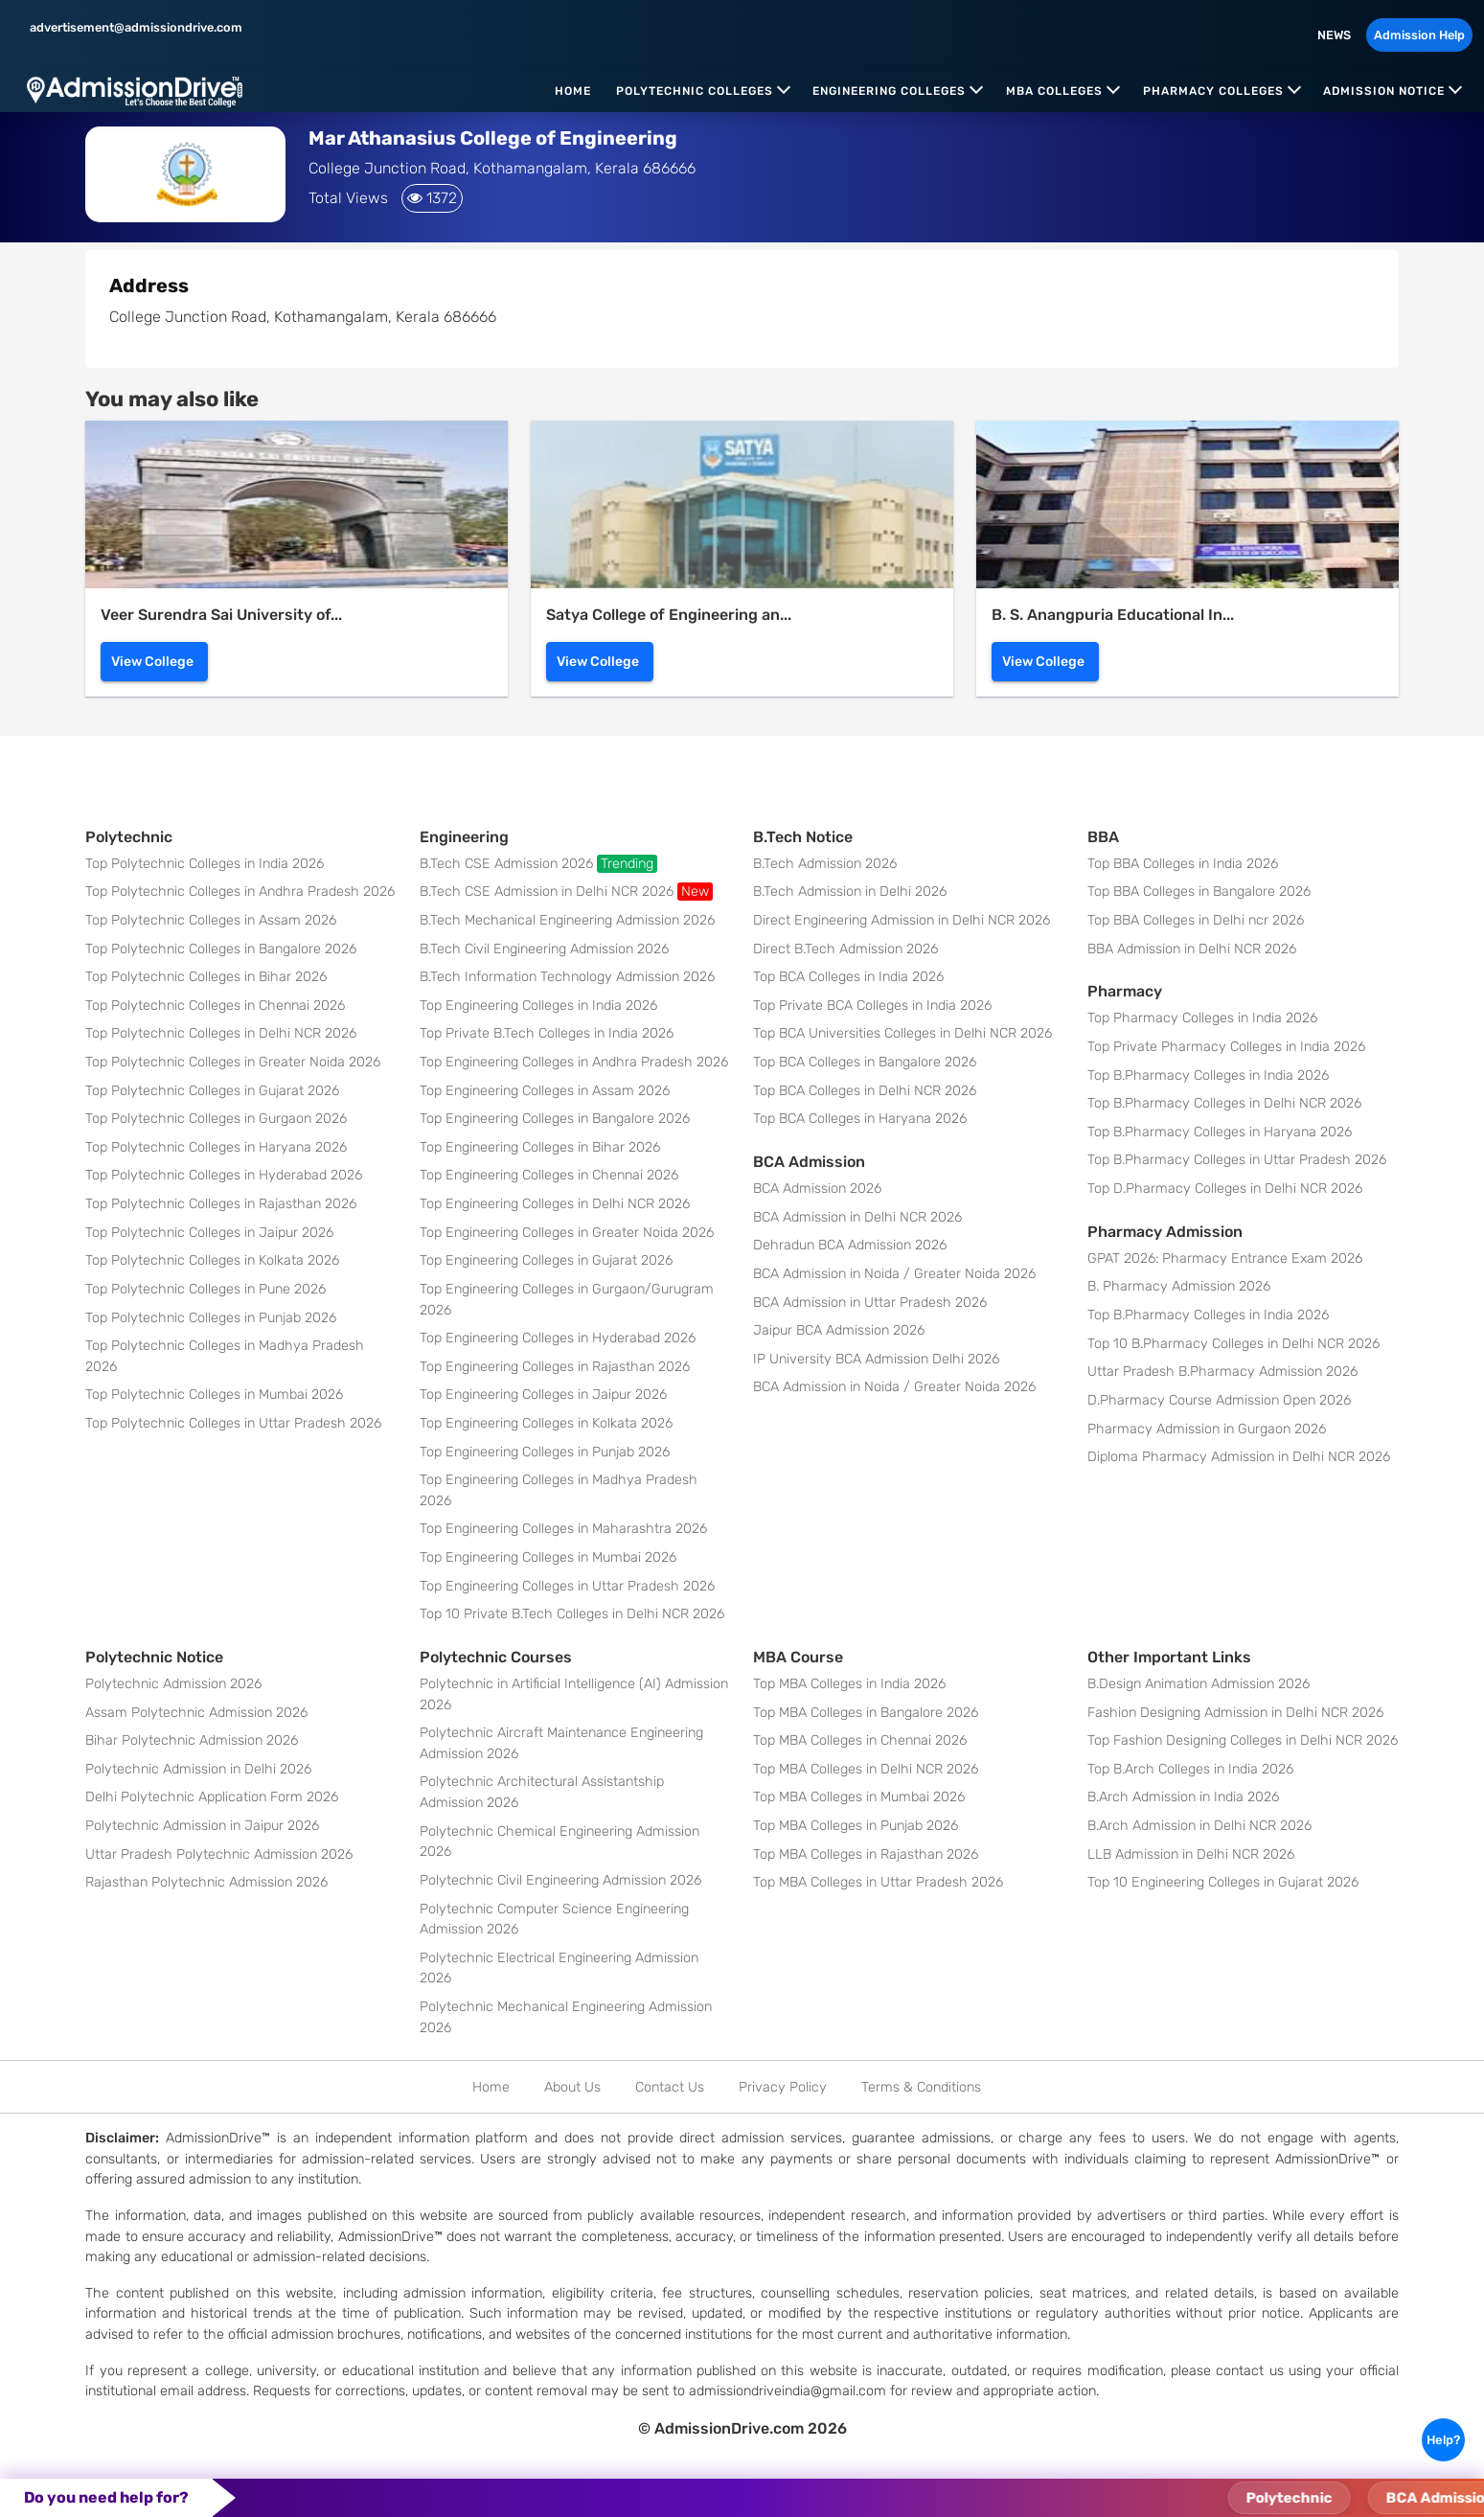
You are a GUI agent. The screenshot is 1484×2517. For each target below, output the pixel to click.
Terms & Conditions (921, 2087)
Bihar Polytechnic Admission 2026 (191, 1740)
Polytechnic (1329, 2497)
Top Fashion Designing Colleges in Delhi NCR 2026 (1242, 1740)
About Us (572, 2087)
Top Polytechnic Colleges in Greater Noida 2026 (232, 1062)
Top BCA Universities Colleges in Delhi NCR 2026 (902, 1033)
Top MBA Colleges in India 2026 (849, 1684)
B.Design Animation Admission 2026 (1198, 1684)
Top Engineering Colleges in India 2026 (538, 1005)
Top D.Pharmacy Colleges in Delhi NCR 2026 (1224, 1188)
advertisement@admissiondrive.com (134, 27)
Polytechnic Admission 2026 (173, 1684)
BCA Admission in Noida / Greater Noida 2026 (894, 1274)
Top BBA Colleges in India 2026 (1182, 864)
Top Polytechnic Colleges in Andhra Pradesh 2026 (240, 891)
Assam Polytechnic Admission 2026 (196, 1713)
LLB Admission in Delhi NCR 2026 (1190, 1854)
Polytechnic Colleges (694, 91)
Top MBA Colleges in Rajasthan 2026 (865, 1854)
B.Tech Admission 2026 (825, 864)
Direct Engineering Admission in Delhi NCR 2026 (901, 920)
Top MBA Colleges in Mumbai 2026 (859, 1797)
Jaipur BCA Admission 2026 (839, 1330)
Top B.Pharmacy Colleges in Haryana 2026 (1219, 1132)
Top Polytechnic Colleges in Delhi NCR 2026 (220, 1033)
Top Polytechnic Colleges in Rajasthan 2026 (220, 1204)
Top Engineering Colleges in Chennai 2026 (549, 1175)
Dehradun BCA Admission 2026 (850, 1245)
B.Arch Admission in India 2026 (1183, 1797)
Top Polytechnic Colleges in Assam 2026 (210, 920)
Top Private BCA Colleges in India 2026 (872, 1005)
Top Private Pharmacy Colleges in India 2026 (1226, 1047)
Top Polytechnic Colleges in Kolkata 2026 (212, 1260)
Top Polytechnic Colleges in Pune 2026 (205, 1289)
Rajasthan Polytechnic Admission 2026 (206, 1882)
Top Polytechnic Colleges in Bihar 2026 (206, 977)
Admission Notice (1384, 91)
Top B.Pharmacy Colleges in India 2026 (1208, 1075)
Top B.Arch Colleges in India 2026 (1190, 1769)
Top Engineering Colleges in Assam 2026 (545, 1091)
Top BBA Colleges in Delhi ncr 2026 (1195, 920)
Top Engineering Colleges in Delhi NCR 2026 (555, 1204)
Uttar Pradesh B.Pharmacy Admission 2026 (1222, 1371)
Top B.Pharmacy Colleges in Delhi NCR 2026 (1224, 1103)
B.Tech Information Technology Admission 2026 (567, 977)
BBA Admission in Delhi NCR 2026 (1191, 949)
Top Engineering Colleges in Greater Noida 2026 (567, 1232)
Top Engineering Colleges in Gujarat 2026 (546, 1260)
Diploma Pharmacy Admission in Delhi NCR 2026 (1238, 1457)
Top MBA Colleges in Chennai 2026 (860, 1740)
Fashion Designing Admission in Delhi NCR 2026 (1235, 1713)
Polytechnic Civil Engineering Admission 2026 (560, 1880)
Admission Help (1419, 35)
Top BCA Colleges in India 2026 (848, 977)
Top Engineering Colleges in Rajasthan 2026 (555, 1367)
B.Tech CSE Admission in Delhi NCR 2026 (566, 891)
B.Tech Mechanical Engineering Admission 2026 (567, 920)
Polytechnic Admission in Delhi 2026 (198, 1769)
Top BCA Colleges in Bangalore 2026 (864, 1062)
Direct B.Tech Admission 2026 (845, 949)
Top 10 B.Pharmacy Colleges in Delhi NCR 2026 (1233, 1344)
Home (573, 91)
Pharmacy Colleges (1213, 91)
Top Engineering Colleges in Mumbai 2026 (548, 1557)
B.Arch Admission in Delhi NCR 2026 (1199, 1826)
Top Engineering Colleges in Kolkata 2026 (546, 1423)
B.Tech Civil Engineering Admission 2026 (544, 949)
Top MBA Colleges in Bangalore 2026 (865, 1713)
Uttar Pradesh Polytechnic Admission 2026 (219, 1854)
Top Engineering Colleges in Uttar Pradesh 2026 (567, 1586)
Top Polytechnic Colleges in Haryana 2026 (216, 1147)
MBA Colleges (1054, 91)
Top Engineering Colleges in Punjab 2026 (545, 1452)
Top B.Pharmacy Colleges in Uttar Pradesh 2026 (1236, 1160)
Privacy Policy (783, 2087)
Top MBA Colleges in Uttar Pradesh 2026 (878, 1882)
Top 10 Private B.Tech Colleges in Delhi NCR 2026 (572, 1614)
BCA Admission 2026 (817, 1188)
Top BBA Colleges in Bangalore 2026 (1199, 891)
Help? (1443, 2440)
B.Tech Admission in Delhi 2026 (850, 891)
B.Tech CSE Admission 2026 (538, 864)
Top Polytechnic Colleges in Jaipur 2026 (209, 1232)
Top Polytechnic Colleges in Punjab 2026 (210, 1318)
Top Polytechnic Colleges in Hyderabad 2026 (223, 1175)
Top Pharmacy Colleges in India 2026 (1202, 1018)
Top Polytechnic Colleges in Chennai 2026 (215, 1005)
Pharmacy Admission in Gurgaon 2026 (1206, 1429)
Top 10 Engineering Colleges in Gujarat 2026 (1222, 1882)
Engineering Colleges (889, 91)
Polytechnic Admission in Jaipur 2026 (202, 1826)
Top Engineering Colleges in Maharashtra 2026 (563, 1529)
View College (152, 661)
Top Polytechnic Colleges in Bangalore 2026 (220, 949)
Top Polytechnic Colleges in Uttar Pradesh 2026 (233, 1423)
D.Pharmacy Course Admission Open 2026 (1219, 1400)
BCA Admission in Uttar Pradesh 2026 (870, 1302)
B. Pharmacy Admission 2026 (1178, 1286)
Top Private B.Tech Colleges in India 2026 (547, 1033)
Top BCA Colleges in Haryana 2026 (860, 1118)
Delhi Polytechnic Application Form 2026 (211, 1797)
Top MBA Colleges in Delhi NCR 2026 (865, 1769)
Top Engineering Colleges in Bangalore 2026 (555, 1118)
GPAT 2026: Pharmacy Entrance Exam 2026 (1224, 1258)
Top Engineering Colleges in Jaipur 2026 (543, 1394)
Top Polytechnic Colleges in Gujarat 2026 (212, 1091)
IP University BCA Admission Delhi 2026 (876, 1359)
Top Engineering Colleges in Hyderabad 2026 (558, 1338)
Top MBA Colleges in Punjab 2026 (855, 1826)
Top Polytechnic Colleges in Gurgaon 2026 (216, 1118)
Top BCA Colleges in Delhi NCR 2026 (864, 1091)
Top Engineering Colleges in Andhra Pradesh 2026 (574, 1062)
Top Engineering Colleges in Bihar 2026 (540, 1147)
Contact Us (669, 2087)
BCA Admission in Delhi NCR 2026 (857, 1217)
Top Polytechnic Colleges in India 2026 (204, 864)
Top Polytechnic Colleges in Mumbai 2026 (214, 1394)
